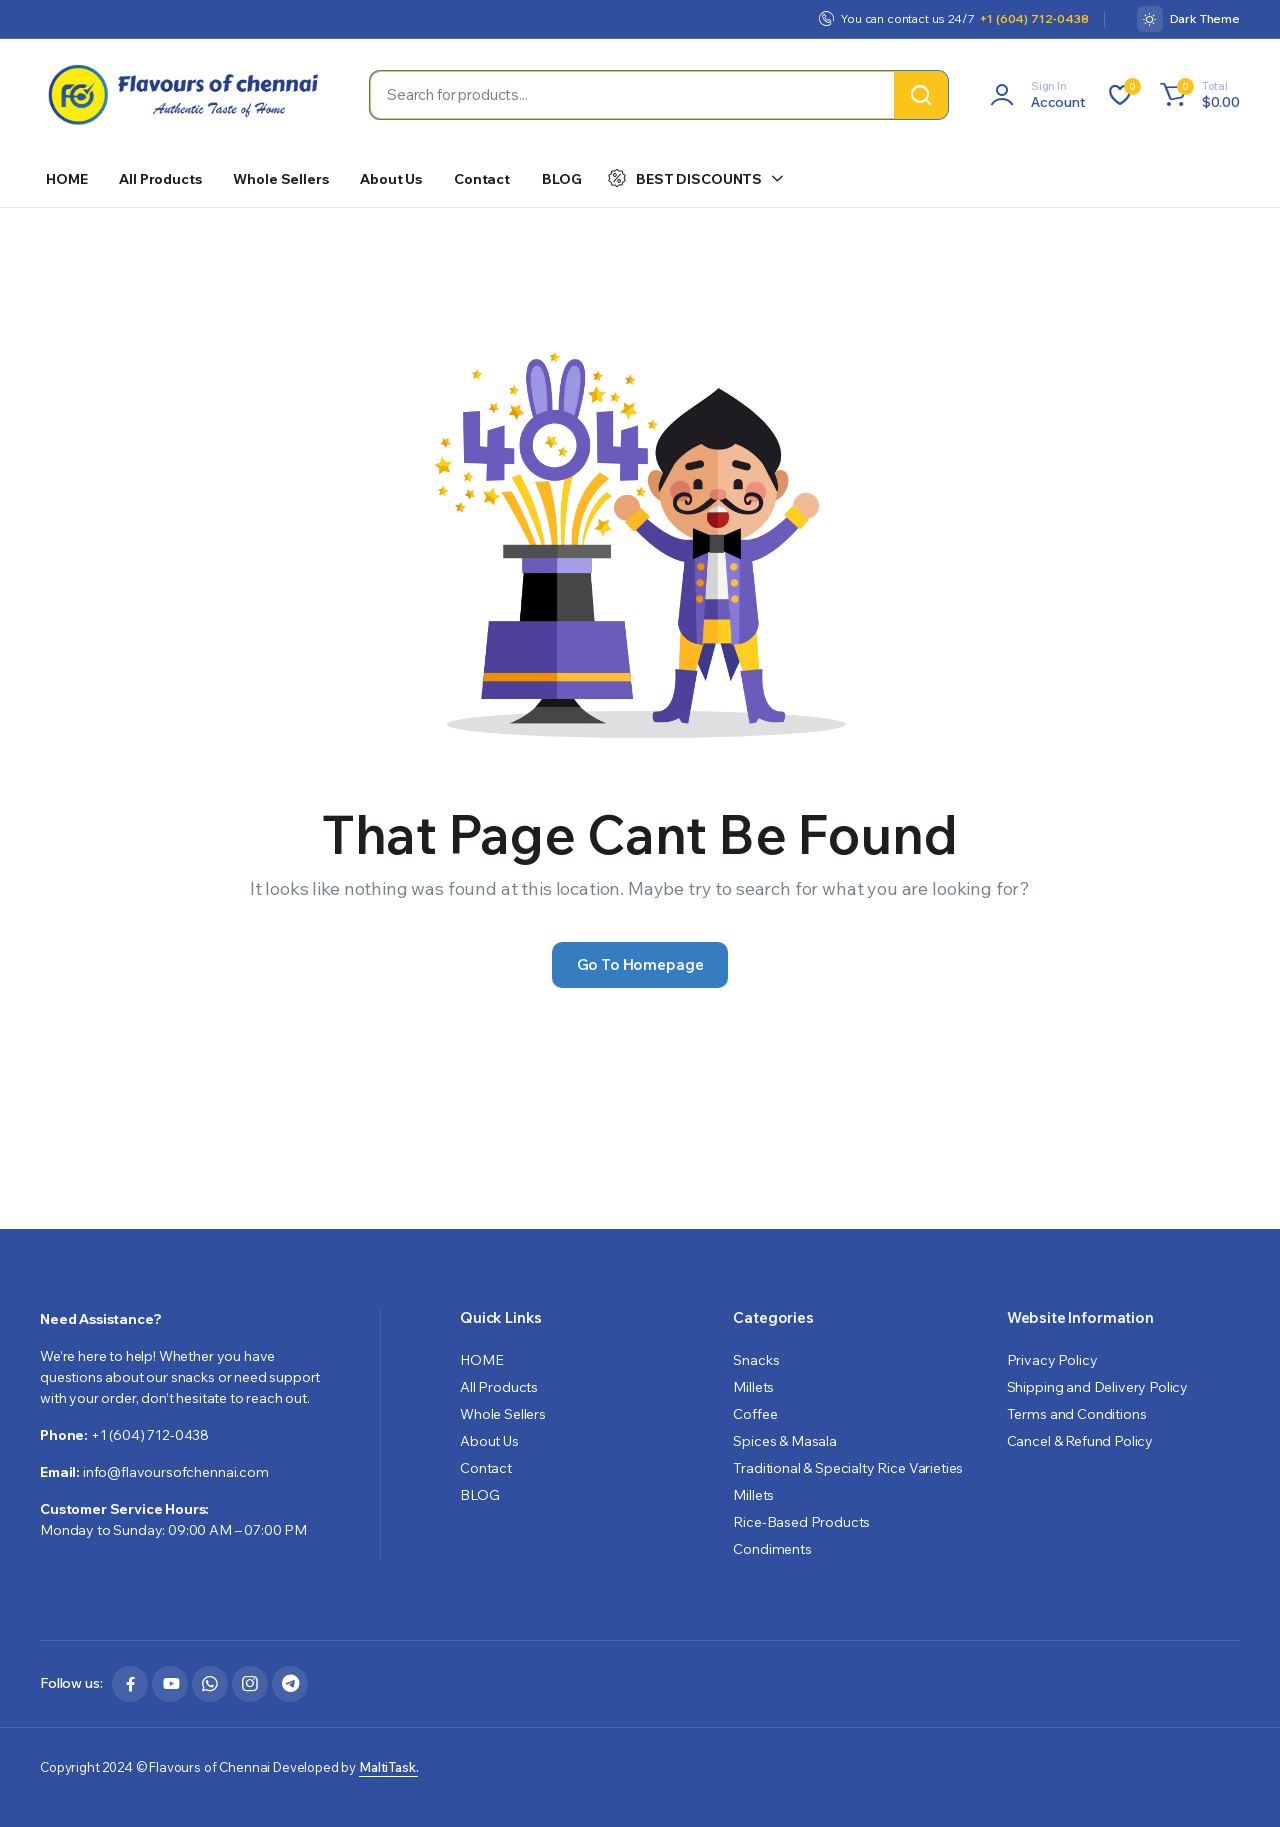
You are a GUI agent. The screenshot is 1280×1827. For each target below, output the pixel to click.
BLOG (561, 179)
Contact (482, 179)
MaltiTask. (388, 1767)
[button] (1197, 95)
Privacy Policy (1052, 1360)
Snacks (756, 1360)
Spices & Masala (785, 1441)
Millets (753, 1387)
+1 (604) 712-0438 (1034, 18)
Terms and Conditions (1077, 1414)
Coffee (755, 1414)
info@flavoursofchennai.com (176, 1472)
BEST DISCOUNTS (685, 178)
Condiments (772, 1549)
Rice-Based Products (801, 1522)
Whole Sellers (280, 179)
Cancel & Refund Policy (1080, 1441)
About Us (391, 179)
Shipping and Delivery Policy (1098, 1387)
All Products (160, 179)
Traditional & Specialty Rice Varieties (848, 1468)
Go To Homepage (640, 964)
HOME (66, 179)
